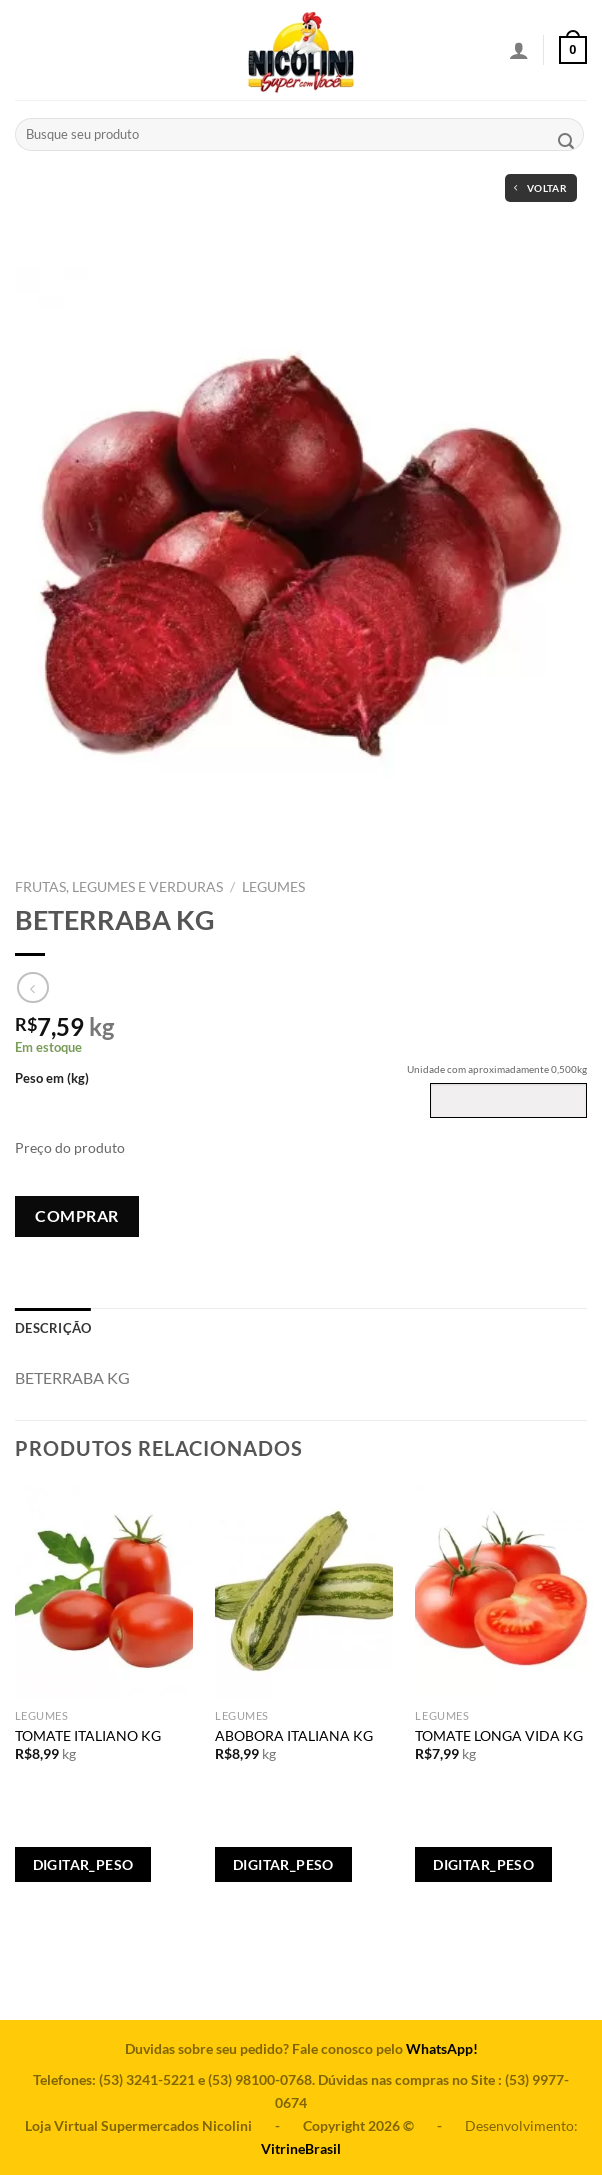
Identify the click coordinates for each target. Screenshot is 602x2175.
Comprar (76, 1215)
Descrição (53, 1328)
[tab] (53, 1328)
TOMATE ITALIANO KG (88, 1735)
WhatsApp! (442, 2048)
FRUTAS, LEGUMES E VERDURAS (119, 887)
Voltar (540, 188)
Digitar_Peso (83, 1864)
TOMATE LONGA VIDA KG (499, 1735)
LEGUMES (273, 887)
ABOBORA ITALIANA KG (294, 1735)
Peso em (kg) (52, 1078)
